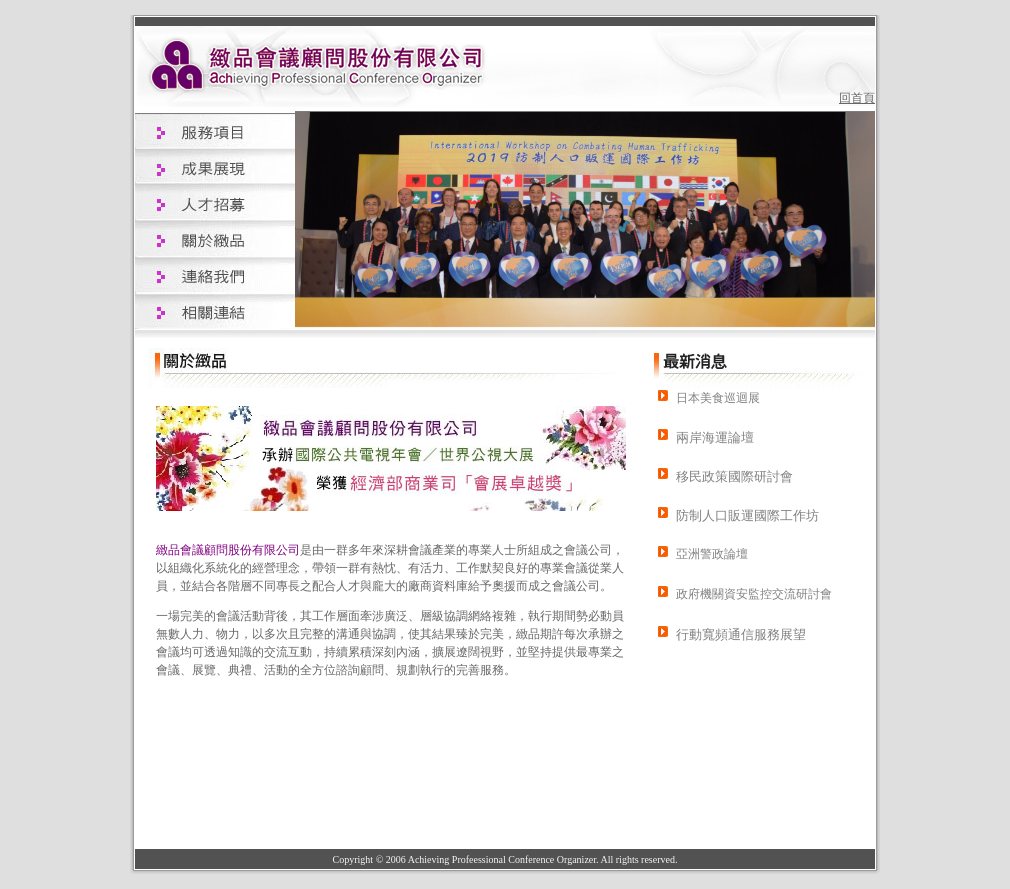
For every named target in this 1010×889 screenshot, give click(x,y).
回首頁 (857, 98)
